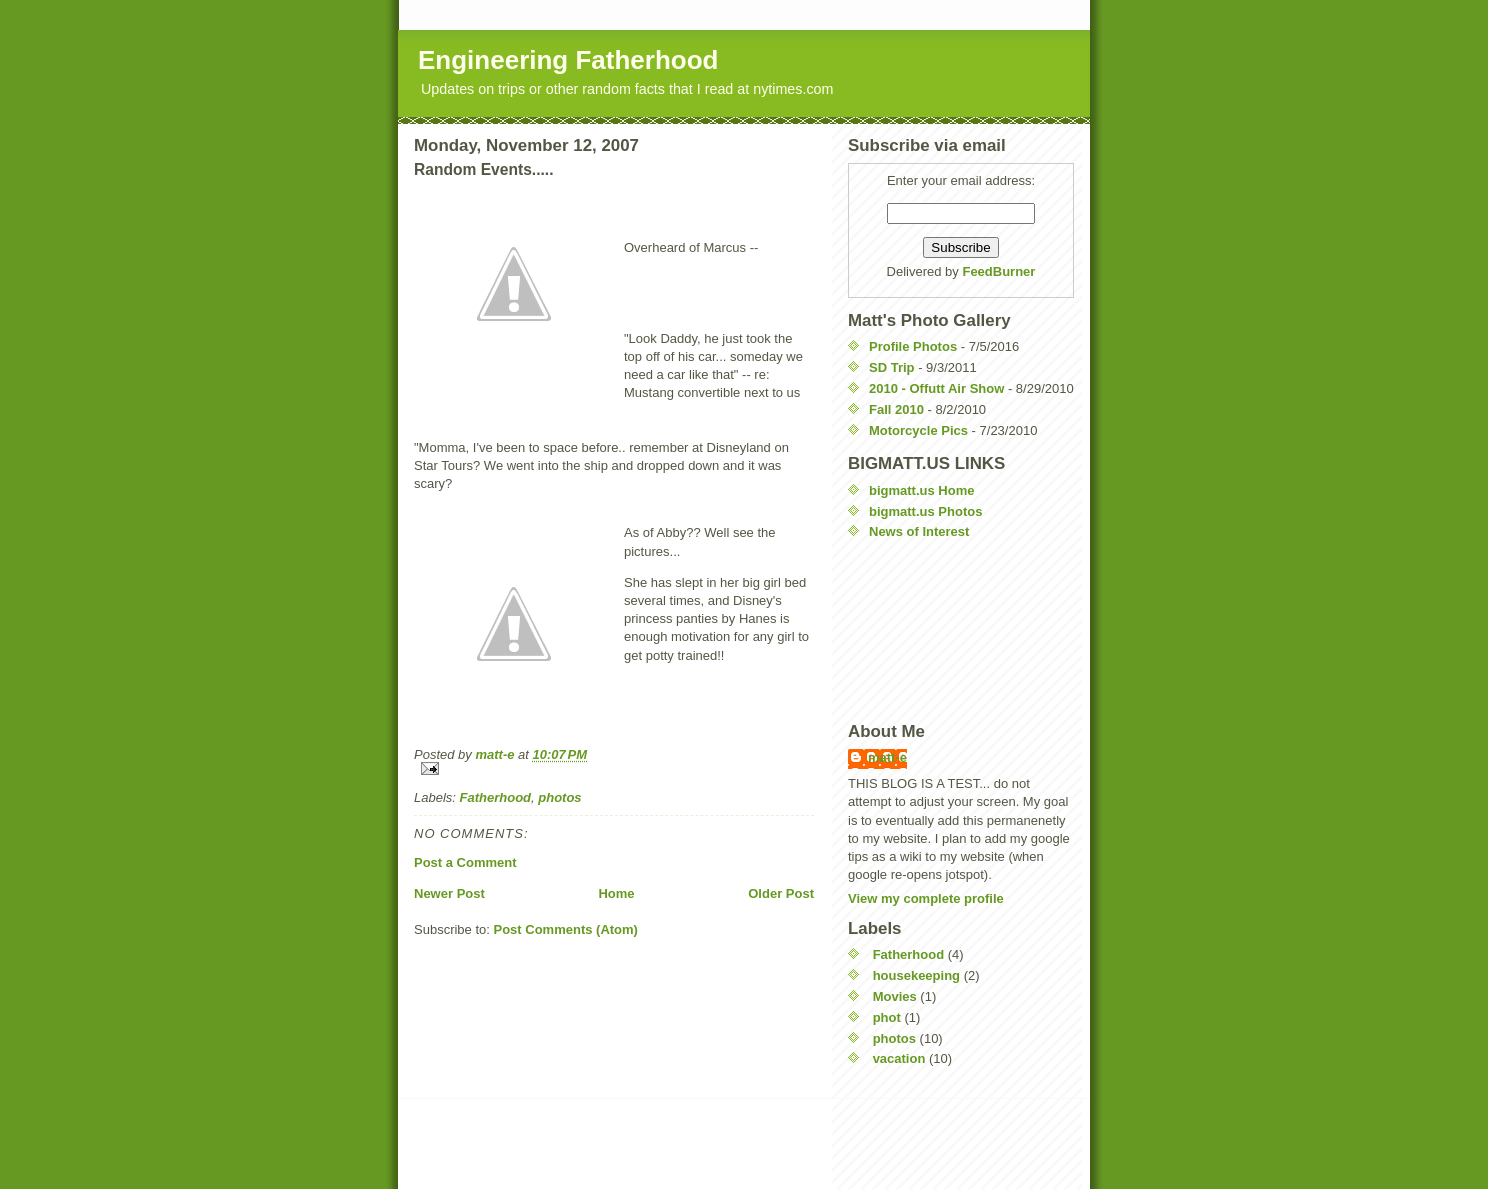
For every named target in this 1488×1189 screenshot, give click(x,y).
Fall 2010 (896, 409)
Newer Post (449, 893)
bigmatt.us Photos (925, 511)
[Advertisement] (938, 631)
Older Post (781, 893)
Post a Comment (465, 862)
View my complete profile (926, 898)
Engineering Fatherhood (568, 60)
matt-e (887, 757)
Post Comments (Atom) (566, 929)
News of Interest (919, 531)
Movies (895, 996)
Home (616, 893)
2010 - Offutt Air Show (936, 388)
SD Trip (892, 367)
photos (559, 797)
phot (887, 1017)
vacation (899, 1058)
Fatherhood (496, 797)
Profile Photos (913, 346)
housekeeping (916, 975)
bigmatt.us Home (921, 490)
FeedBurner (998, 271)
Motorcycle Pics (918, 430)
